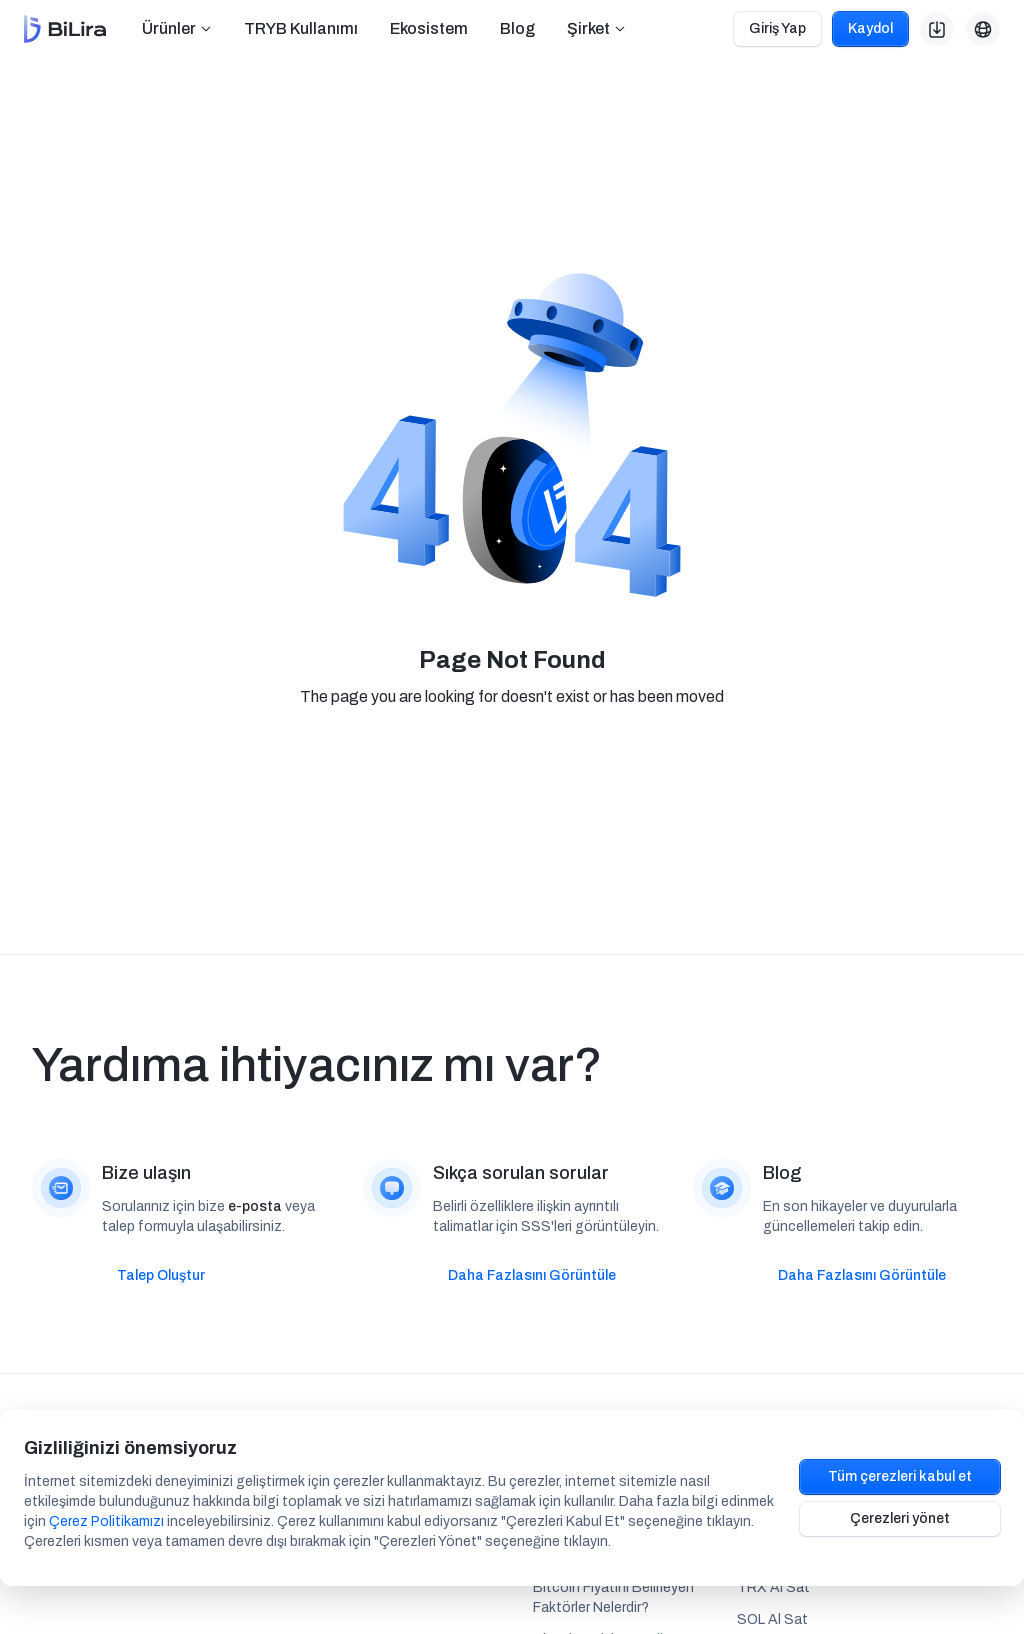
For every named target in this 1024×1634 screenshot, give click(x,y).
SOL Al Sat (772, 1619)
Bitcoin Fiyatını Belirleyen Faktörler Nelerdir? (613, 1597)
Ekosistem (429, 28)
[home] (65, 29)
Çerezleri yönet (900, 1518)
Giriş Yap (777, 28)
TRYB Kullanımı (301, 28)
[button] (177, 29)
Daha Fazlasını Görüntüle (532, 1275)
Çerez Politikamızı (106, 1521)
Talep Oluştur (161, 1275)
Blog (517, 28)
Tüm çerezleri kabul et (900, 1476)
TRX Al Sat (773, 1587)
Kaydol (870, 28)
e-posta (255, 1206)
